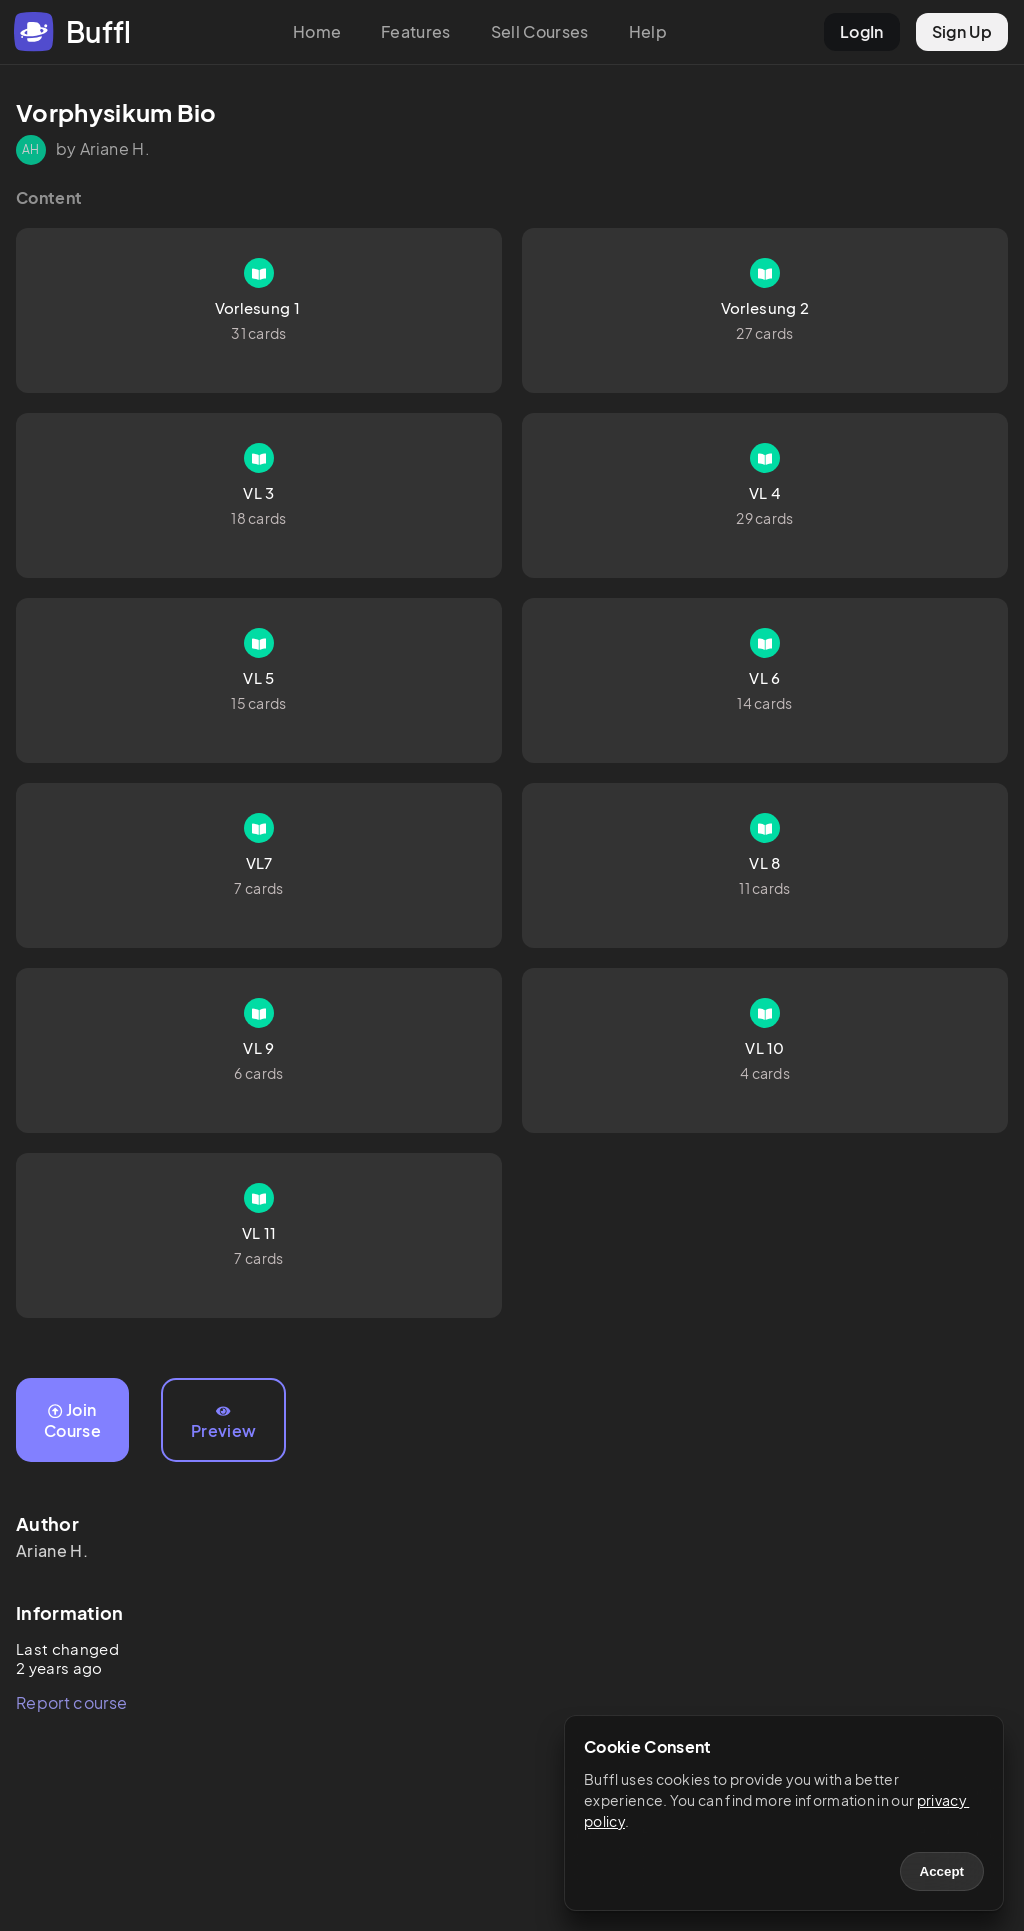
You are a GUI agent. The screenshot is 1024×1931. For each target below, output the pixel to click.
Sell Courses (540, 31)
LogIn (862, 31)
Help (648, 31)
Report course (71, 1702)
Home (317, 31)
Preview (223, 1423)
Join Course (72, 1420)
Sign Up (962, 31)
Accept (942, 1871)
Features (416, 31)
